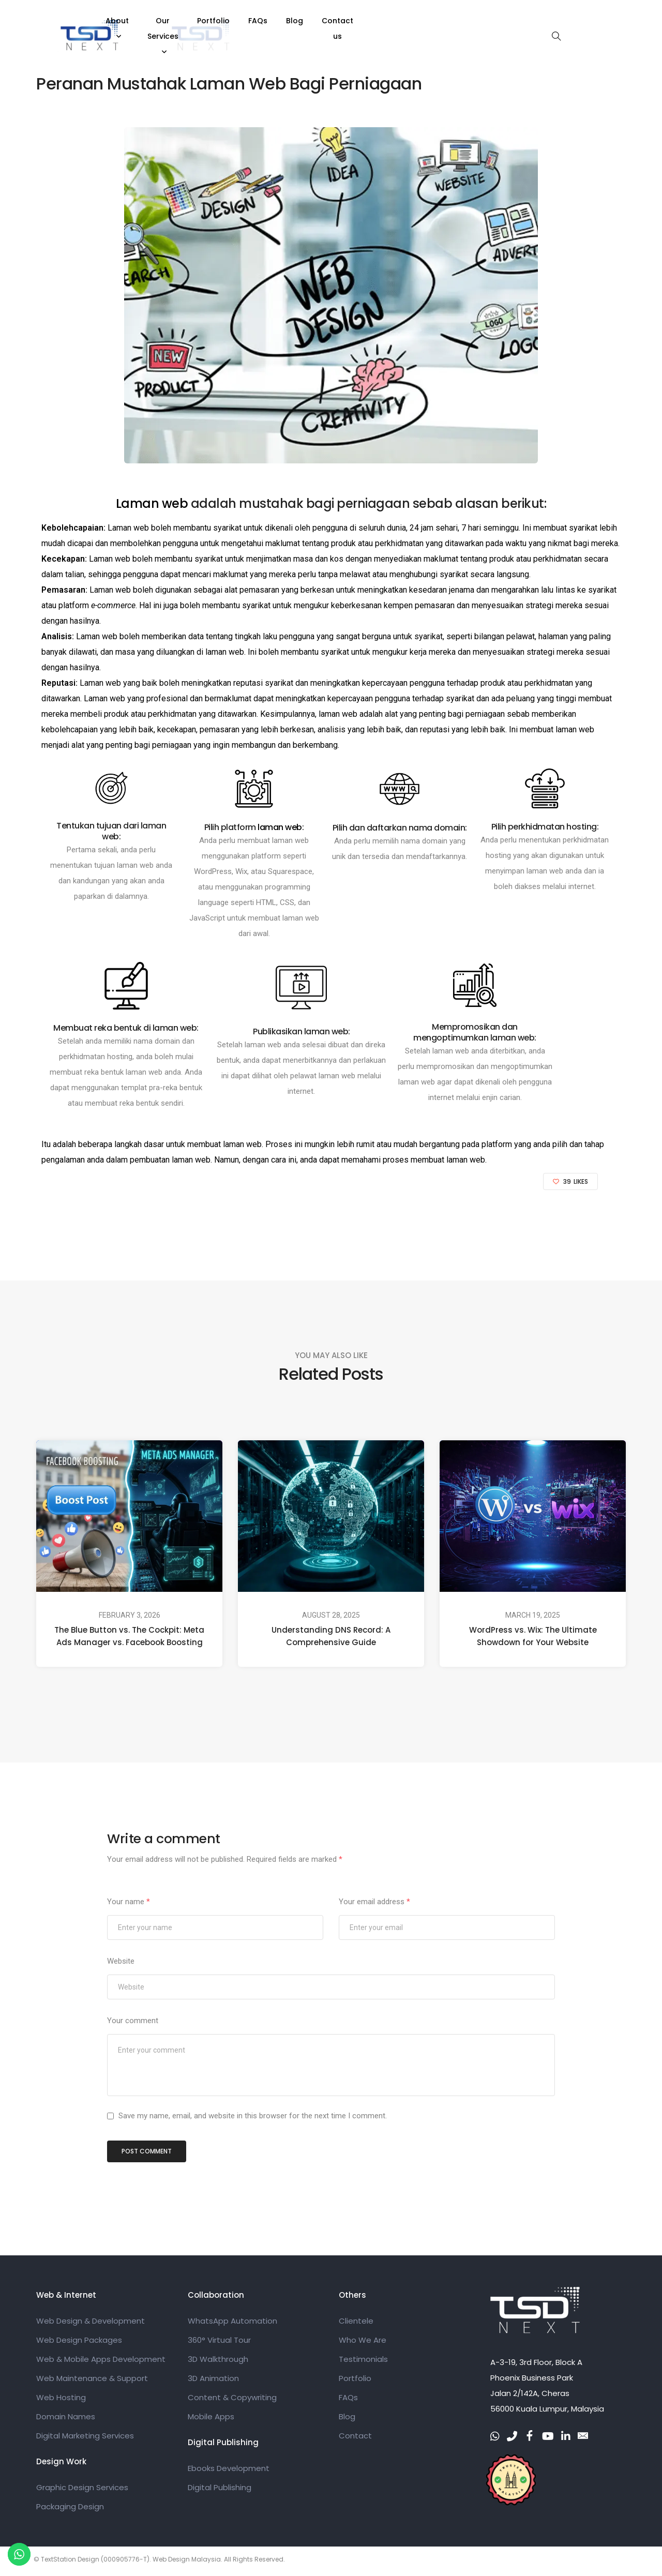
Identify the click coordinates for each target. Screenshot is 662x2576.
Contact (355, 2438)
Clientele (356, 2323)
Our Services (290, 21)
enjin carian (501, 1097)
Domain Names (65, 2419)
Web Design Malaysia (187, 2562)
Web (140, 50)
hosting (498, 855)
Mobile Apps (211, 2419)
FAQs (402, 21)
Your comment (132, 2020)
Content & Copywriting (232, 2399)
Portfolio (357, 21)
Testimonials (363, 2361)
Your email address (374, 1901)
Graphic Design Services (82, 2489)
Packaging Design (70, 2509)
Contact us (487, 21)
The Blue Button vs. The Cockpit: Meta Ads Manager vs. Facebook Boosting (129, 1636)
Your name (128, 1901)
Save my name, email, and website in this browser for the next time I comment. (252, 2117)
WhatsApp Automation (232, 2323)
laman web (224, 652)
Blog (438, 21)
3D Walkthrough (218, 2361)
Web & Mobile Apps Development (101, 2361)
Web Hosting (61, 2399)
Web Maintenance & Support (92, 2380)
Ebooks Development (228, 2470)
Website (120, 1961)
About (227, 21)
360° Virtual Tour (219, 2342)
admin (194, 50)
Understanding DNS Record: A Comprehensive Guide (331, 1635)
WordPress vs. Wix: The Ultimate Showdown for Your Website (533, 1635)
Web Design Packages (79, 2342)
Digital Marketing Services (85, 2438)
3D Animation (213, 2380)
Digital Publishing (219, 2489)
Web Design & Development (90, 2323)
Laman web (153, 503)
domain (435, 841)
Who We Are (362, 2342)
